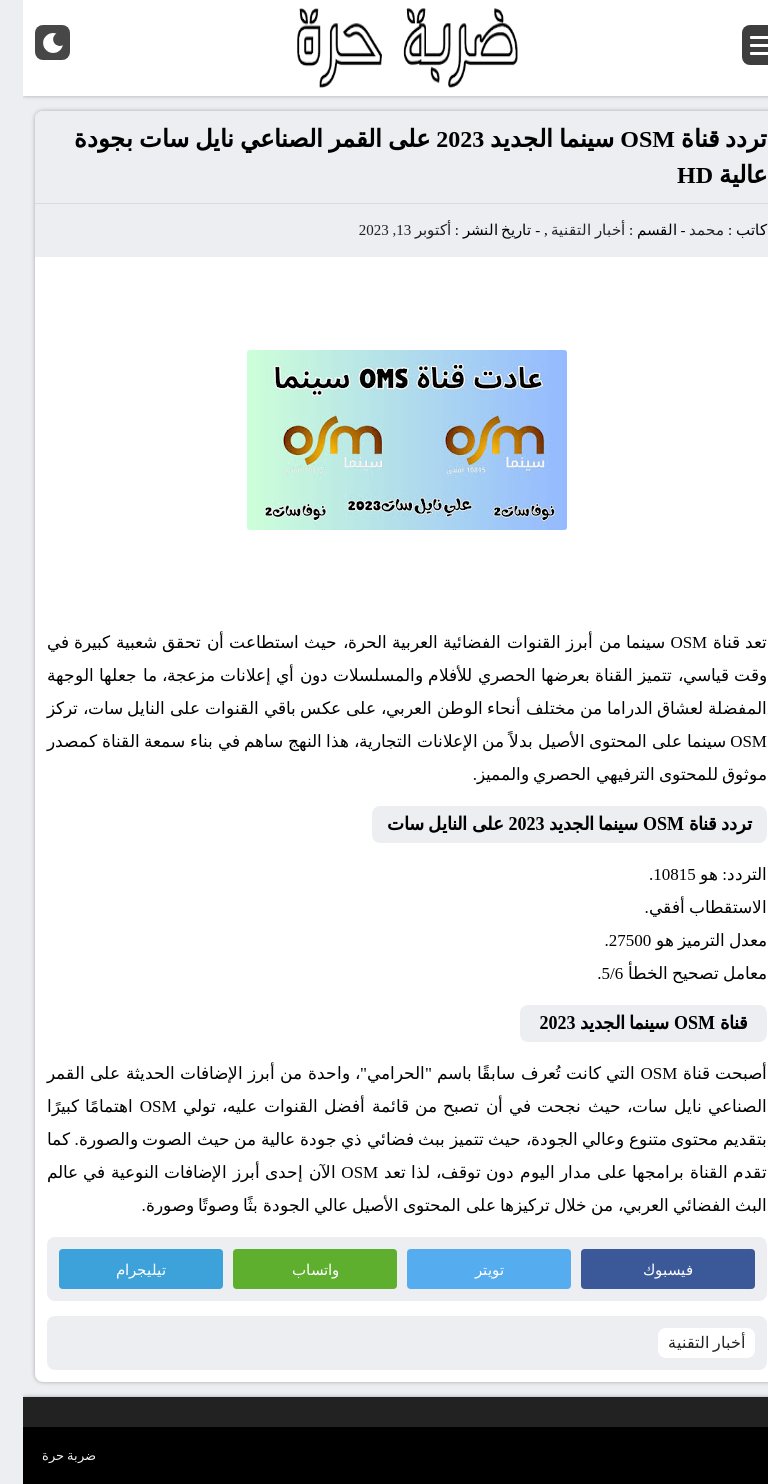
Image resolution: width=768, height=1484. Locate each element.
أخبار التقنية (565, 230)
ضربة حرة (46, 1455)
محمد (683, 230)
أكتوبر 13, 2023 (382, 230)
